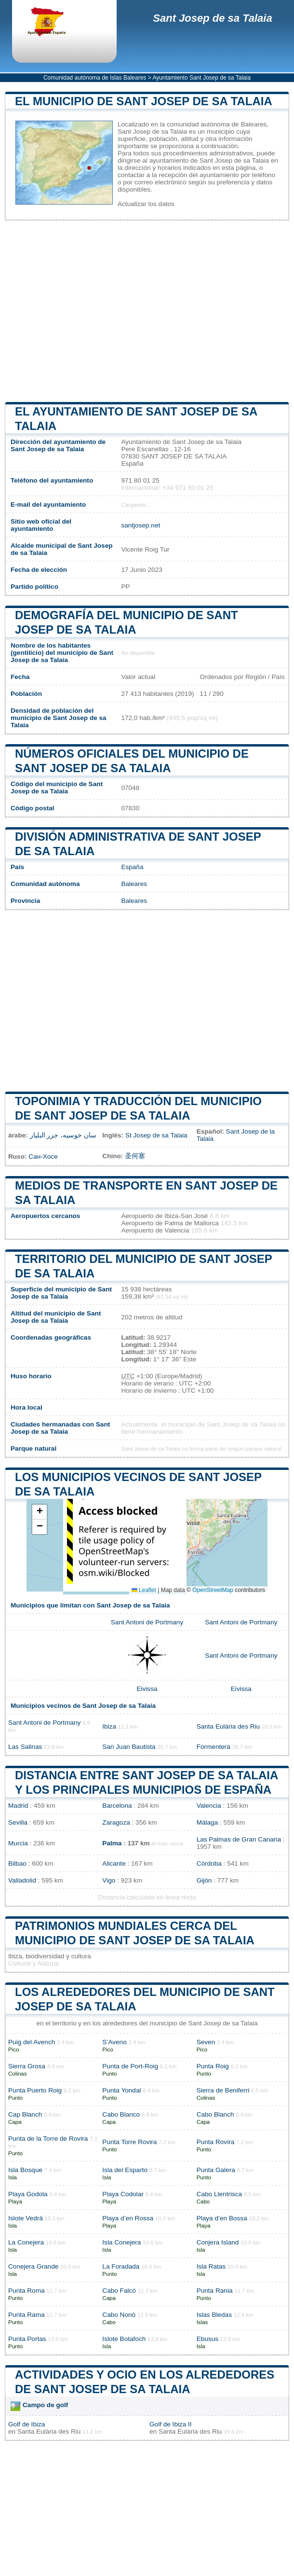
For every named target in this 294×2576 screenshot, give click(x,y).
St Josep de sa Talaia (156, 1135)
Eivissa (146, 1688)
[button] (39, 1512)
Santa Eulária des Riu (228, 1726)
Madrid (18, 1805)
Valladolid (22, 1880)
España (132, 867)
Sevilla (17, 1822)
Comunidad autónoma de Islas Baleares (94, 77)
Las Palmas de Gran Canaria (239, 1839)
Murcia (18, 1843)
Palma (111, 1843)
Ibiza (109, 1726)
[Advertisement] (147, 311)
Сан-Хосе (42, 1156)
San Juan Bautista (128, 1746)
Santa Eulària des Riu (48, 2431)
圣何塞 (135, 1156)
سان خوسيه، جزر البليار (63, 1135)
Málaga (207, 1822)
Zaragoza (116, 1822)
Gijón (204, 1880)
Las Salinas (25, 1746)
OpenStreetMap (212, 1590)
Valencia (209, 1805)
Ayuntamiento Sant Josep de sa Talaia (201, 77)
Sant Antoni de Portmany (147, 1622)
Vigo (108, 1880)
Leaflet (144, 1590)
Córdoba (209, 1863)
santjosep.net (140, 525)
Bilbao (17, 1863)
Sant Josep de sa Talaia (212, 18)
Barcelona (117, 1805)
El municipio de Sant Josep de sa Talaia (143, 101)
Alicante (113, 1863)
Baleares (134, 883)
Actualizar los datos (146, 204)
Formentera (213, 1746)
